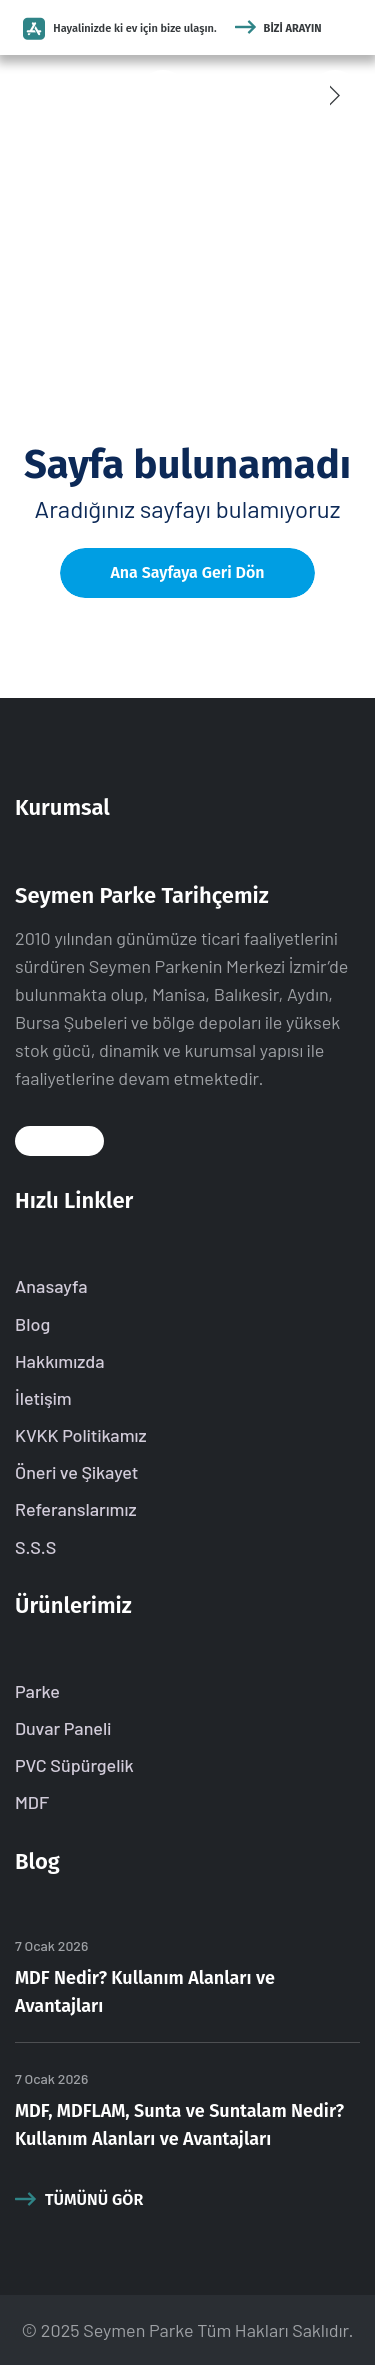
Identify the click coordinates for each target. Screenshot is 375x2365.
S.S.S (35, 1547)
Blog (32, 1324)
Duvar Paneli (63, 1728)
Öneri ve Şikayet (76, 1472)
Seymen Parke (138, 2330)
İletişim (43, 1398)
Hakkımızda (60, 1361)
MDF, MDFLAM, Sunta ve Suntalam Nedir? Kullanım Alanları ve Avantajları (179, 2125)
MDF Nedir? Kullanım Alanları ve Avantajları (145, 1992)
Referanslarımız (76, 1509)
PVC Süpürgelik (74, 1765)
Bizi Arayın (278, 28)
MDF (32, 1802)
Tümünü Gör (79, 2199)
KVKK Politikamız (81, 1435)
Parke (37, 1691)
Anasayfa (51, 1286)
